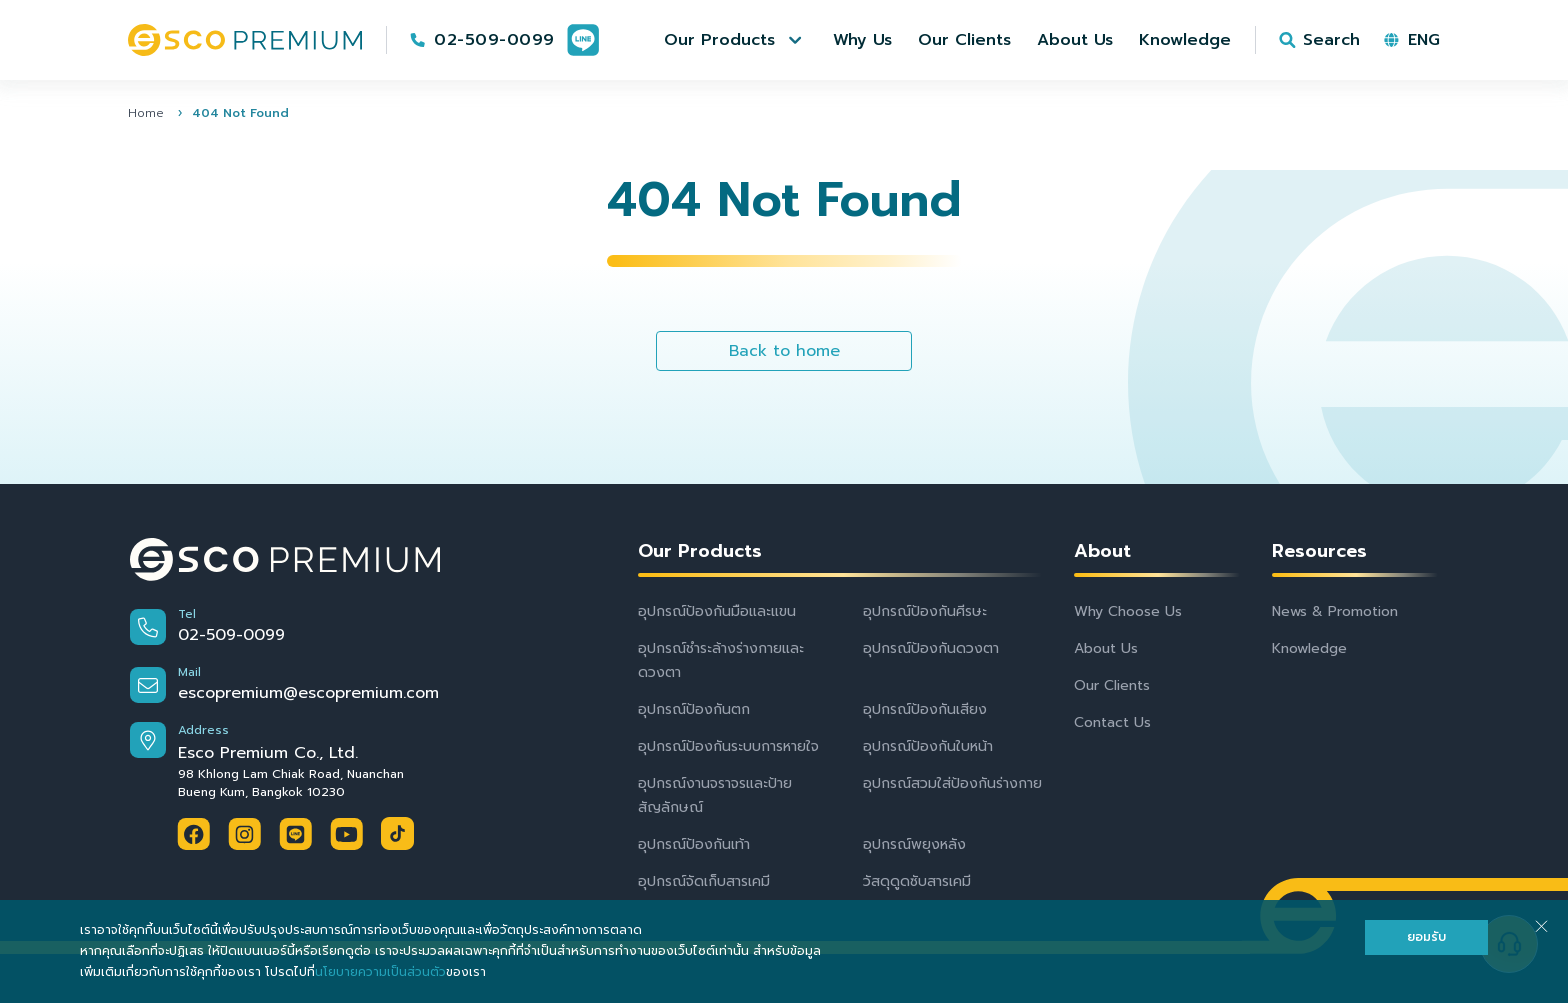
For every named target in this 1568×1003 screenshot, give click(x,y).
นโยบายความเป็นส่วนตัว (380, 972)
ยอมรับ (1426, 937)
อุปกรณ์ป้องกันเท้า (694, 844)
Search (1331, 40)
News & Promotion (1335, 611)
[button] (735, 40)
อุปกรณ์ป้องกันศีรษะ (925, 611)
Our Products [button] (700, 551)
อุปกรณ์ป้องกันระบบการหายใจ (728, 746)
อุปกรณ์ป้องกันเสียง (925, 709)
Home (146, 113)
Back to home (784, 351)
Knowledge (1309, 648)
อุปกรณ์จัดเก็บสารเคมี (704, 881)
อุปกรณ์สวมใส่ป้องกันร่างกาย (952, 783)
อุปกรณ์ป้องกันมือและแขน (717, 611)
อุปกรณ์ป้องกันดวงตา (931, 648)
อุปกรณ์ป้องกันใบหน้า (928, 746)
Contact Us (1112, 722)
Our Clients (1112, 685)
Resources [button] (1319, 551)
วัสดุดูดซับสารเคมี (917, 881)
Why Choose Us (1128, 611)
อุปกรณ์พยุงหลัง (914, 844)
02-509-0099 (494, 40)
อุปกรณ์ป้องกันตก (694, 709)
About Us (1106, 648)
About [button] (1102, 551)
